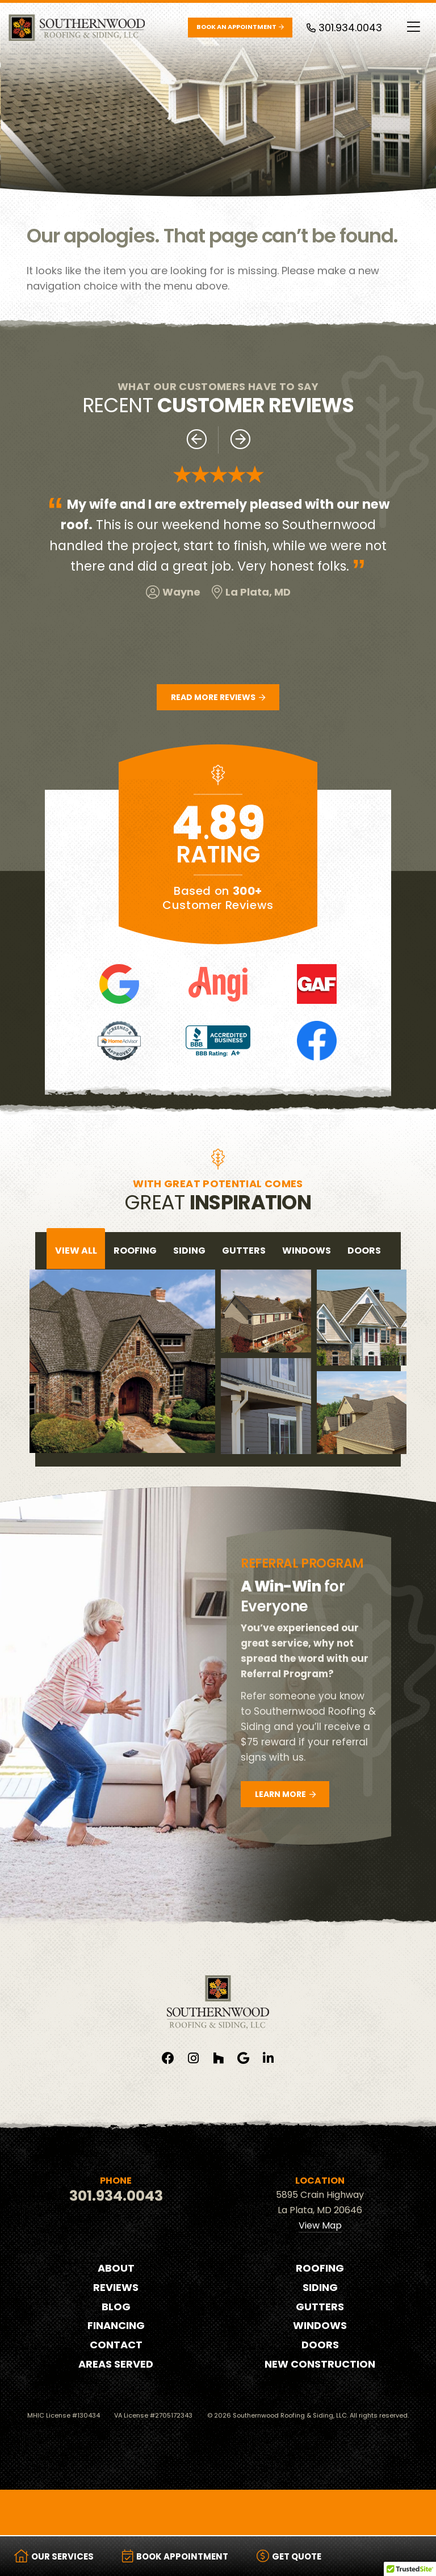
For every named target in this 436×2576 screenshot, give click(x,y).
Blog (116, 2306)
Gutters (320, 2306)
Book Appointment (175, 2556)
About (116, 2268)
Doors (320, 2345)
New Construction (320, 2364)
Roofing (320, 2268)
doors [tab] (364, 1250)
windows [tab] (306, 1250)
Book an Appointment (240, 26)
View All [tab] (76, 1250)
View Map (320, 2225)
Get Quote (289, 2556)
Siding (320, 2287)
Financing (116, 2325)
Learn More (285, 1794)
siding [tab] (189, 1250)
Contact (116, 2345)
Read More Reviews (218, 697)
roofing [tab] (135, 1250)
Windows (320, 2325)
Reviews (116, 2287)
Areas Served (115, 2364)
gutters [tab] (244, 1250)
